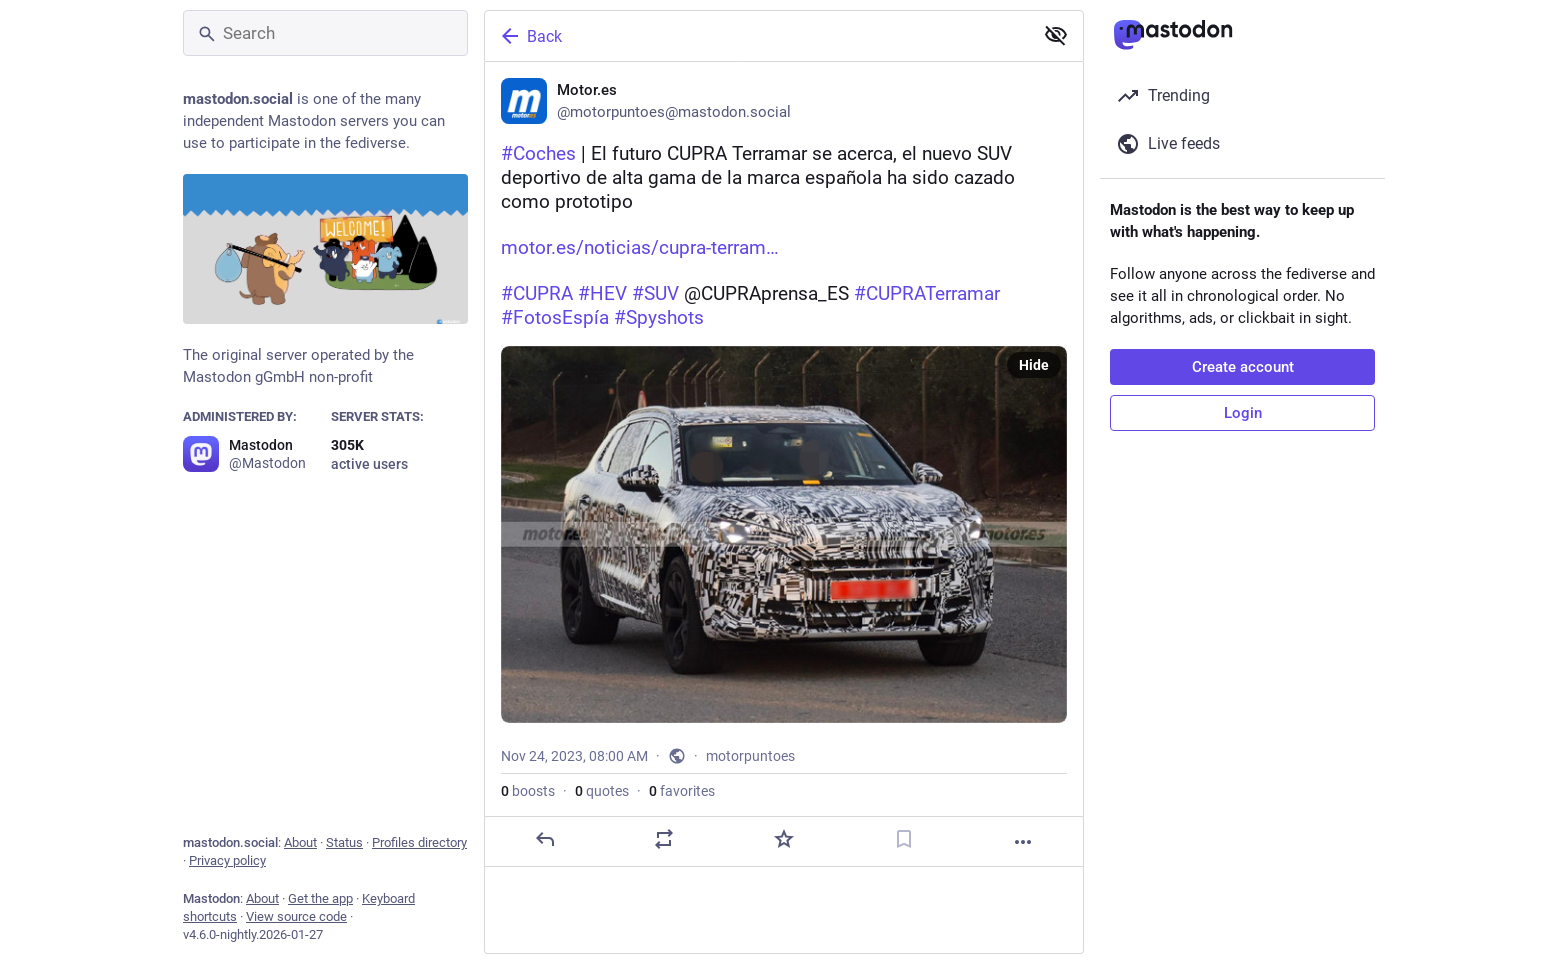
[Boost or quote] (664, 839)
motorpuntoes (750, 756)
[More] (1023, 842)
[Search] (325, 33)
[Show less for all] (1056, 35)
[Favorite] (784, 839)
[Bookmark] (904, 839)
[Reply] (545, 839)
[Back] (757, 36)
